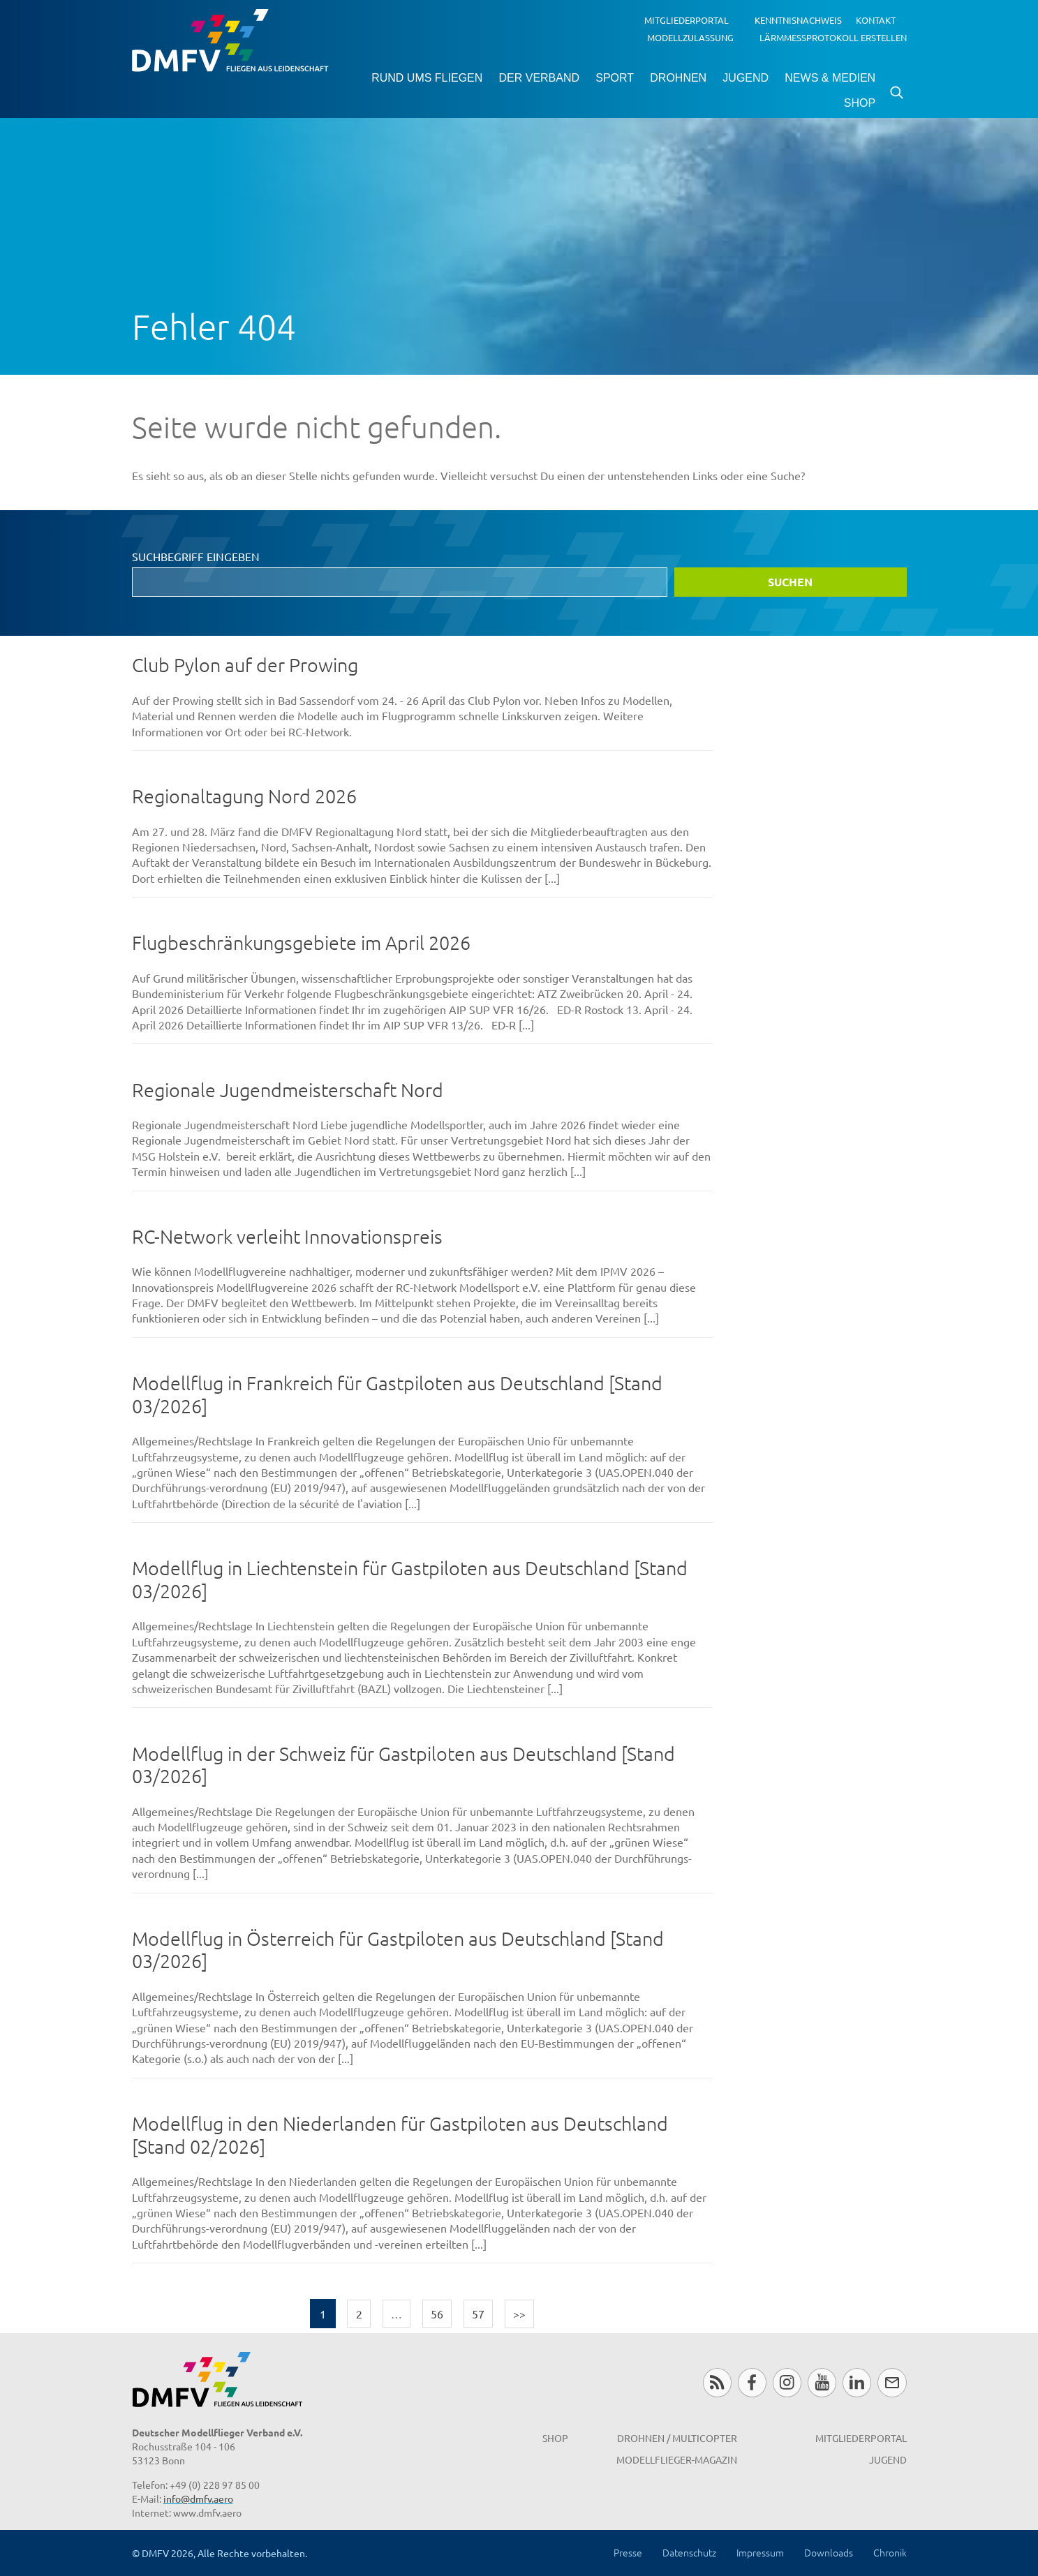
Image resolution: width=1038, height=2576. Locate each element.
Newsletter (891, 2382)
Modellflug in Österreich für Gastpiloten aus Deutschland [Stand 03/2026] (398, 1950)
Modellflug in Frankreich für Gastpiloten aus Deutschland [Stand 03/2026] (397, 1394)
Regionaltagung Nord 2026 (244, 795)
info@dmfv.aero (198, 2498)
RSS (717, 2382)
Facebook (752, 2382)
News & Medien (830, 78)
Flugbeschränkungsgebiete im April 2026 (301, 942)
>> (519, 2314)
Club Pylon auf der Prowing (245, 664)
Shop (859, 103)
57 (478, 2314)
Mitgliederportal (686, 20)
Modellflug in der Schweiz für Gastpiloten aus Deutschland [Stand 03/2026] (403, 1765)
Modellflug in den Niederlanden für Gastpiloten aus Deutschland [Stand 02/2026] (400, 2135)
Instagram (787, 2382)
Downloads (828, 2552)
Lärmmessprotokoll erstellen (833, 37)
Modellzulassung (690, 37)
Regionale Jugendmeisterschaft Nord (287, 1089)
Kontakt (876, 20)
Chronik (890, 2552)
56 (437, 2314)
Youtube (822, 2382)
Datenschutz (689, 2552)
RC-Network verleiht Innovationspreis (287, 1236)
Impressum (760, 2552)
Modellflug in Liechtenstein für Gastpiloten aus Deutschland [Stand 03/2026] (410, 1579)
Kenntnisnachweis (798, 20)
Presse (628, 2552)
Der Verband (538, 78)
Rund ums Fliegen (426, 78)
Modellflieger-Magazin (676, 2459)
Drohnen (678, 78)
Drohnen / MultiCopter (677, 2438)
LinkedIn (857, 2382)
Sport (614, 78)
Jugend (745, 78)
